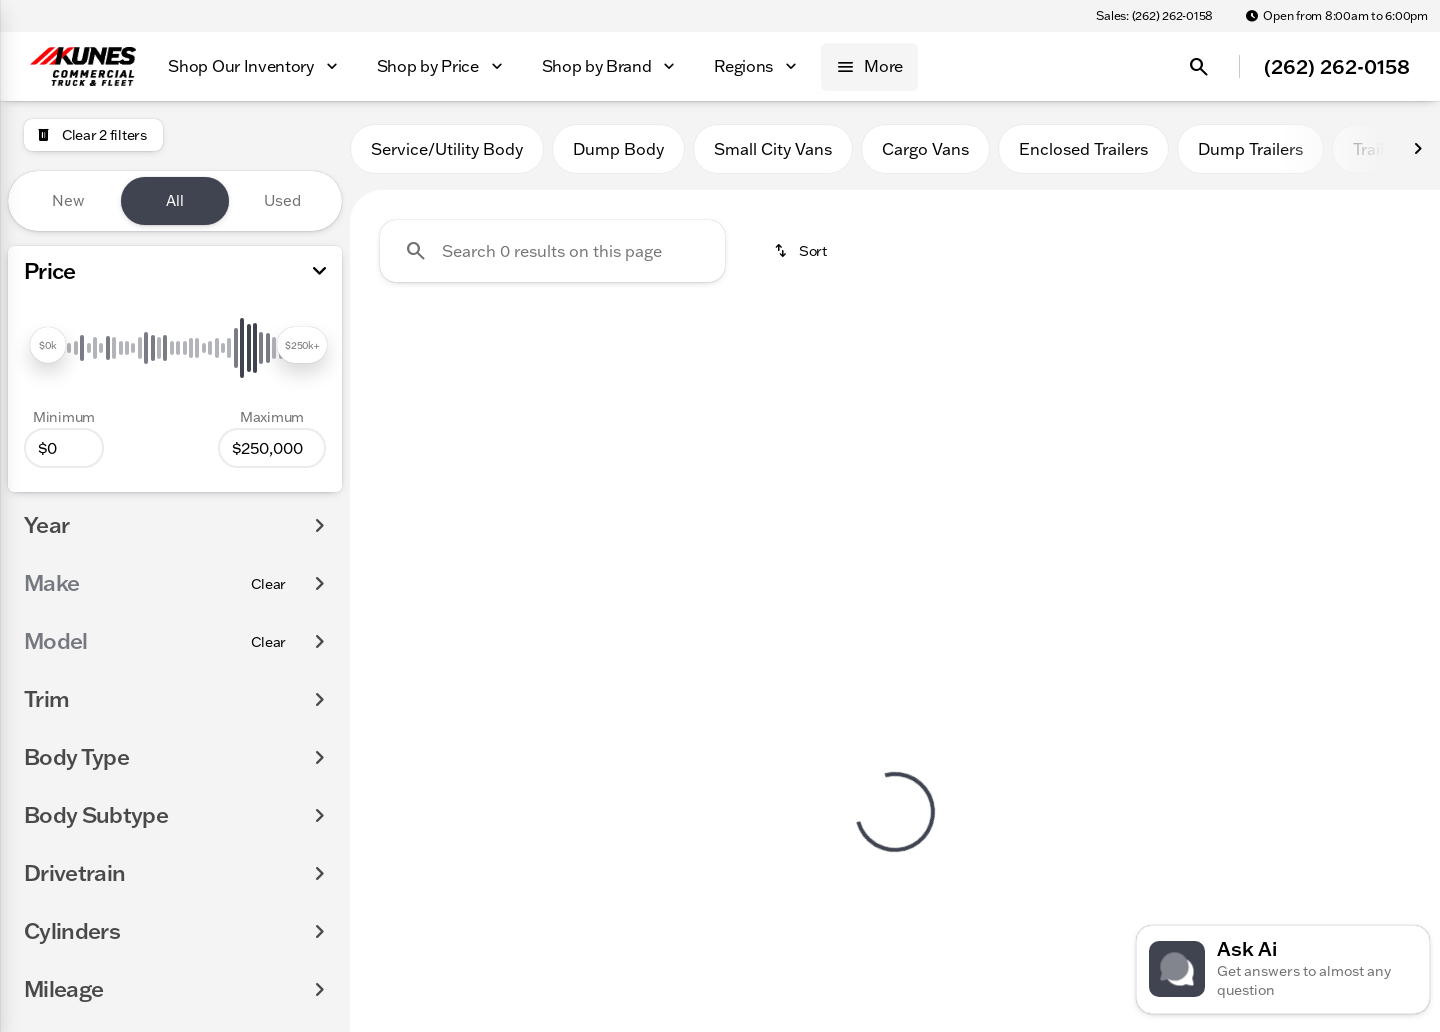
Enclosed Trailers (1083, 149)
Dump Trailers (1250, 149)
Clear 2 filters (464, 481)
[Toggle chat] (1283, 969)
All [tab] (175, 200)
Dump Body (618, 149)
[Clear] (268, 584)
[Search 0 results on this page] (552, 251)
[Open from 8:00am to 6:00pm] (1336, 16)
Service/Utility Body (447, 149)
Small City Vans (773, 149)
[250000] (272, 448)
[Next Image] (1418, 149)
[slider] (48, 345)
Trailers (1380, 149)
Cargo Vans (925, 149)
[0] (64, 448)
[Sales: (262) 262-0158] (1154, 16)
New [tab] (68, 200)
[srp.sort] (802, 251)
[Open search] (1199, 67)
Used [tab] (282, 200)
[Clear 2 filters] (93, 135)
